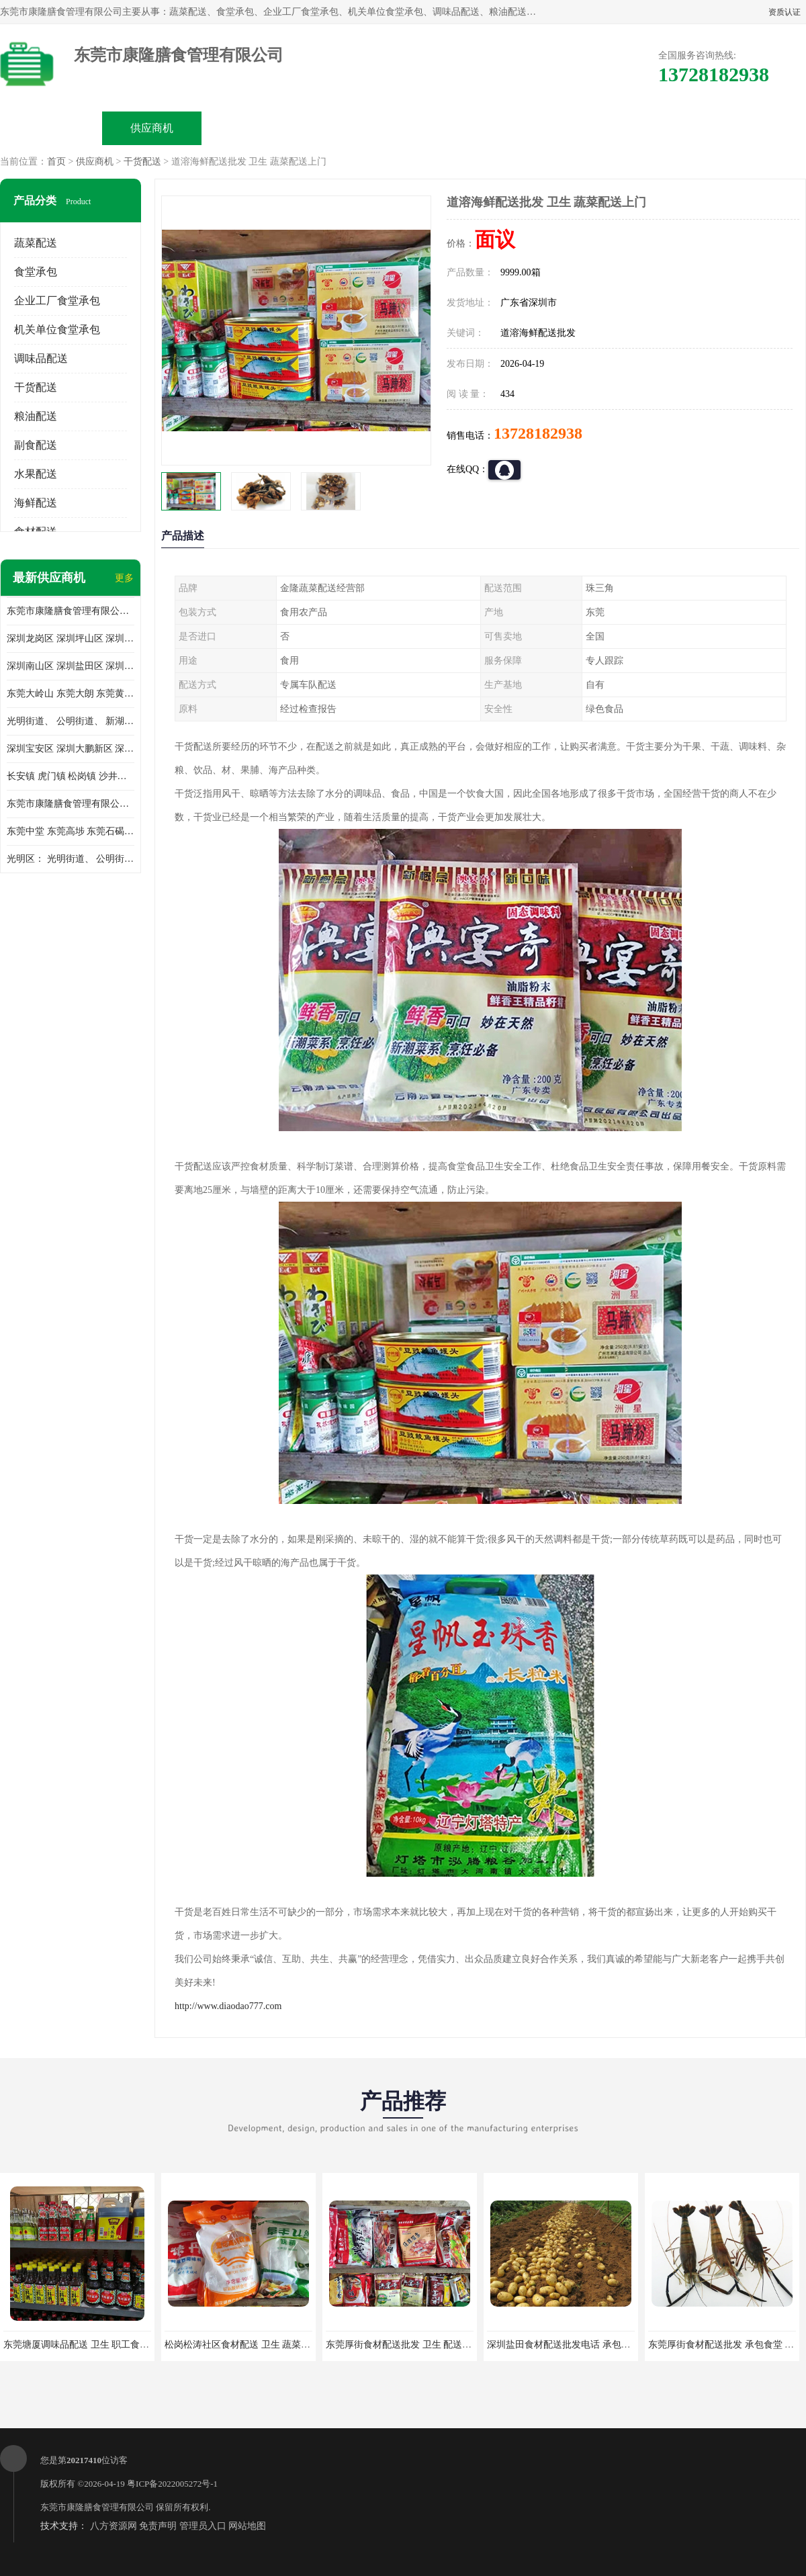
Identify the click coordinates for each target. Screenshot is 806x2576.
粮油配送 (35, 416)
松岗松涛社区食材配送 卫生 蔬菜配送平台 (252, 2345)
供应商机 (151, 128)
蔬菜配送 (35, 243)
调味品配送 (41, 358)
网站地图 (247, 2526)
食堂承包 (35, 271)
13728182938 (538, 433)
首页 (56, 162)
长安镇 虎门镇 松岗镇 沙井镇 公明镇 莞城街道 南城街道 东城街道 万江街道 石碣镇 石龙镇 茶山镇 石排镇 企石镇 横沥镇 (70, 776)
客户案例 (554, 128)
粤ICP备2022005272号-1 (172, 2484)
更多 (124, 578)
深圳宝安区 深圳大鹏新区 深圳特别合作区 (70, 749)
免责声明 (158, 2526)
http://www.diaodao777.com (228, 2006)
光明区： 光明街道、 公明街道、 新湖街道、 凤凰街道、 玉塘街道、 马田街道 (70, 859)
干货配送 (142, 162)
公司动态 (454, 128)
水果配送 (35, 474)
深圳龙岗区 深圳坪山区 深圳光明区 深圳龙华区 (70, 638)
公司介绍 (353, 128)
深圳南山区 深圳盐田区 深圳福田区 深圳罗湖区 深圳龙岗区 (70, 666)
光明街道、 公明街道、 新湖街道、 (70, 721)
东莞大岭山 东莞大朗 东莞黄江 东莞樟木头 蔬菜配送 (70, 694)
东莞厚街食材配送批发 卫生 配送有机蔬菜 (413, 2345)
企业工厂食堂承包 (57, 300)
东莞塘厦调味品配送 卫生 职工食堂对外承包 (95, 2345)
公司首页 (51, 128)
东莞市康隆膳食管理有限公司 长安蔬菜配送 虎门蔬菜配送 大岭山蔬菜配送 (70, 804)
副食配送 (35, 445)
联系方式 (655, 128)
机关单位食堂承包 (57, 329)
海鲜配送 (35, 502)
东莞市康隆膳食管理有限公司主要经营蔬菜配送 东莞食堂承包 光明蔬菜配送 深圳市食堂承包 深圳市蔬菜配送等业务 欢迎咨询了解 (70, 611)
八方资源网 (113, 2526)
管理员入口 (202, 2526)
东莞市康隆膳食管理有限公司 (97, 2507)
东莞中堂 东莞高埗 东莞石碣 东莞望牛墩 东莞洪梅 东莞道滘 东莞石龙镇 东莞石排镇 (70, 831)
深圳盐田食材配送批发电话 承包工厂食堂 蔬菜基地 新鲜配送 (613, 2345)
